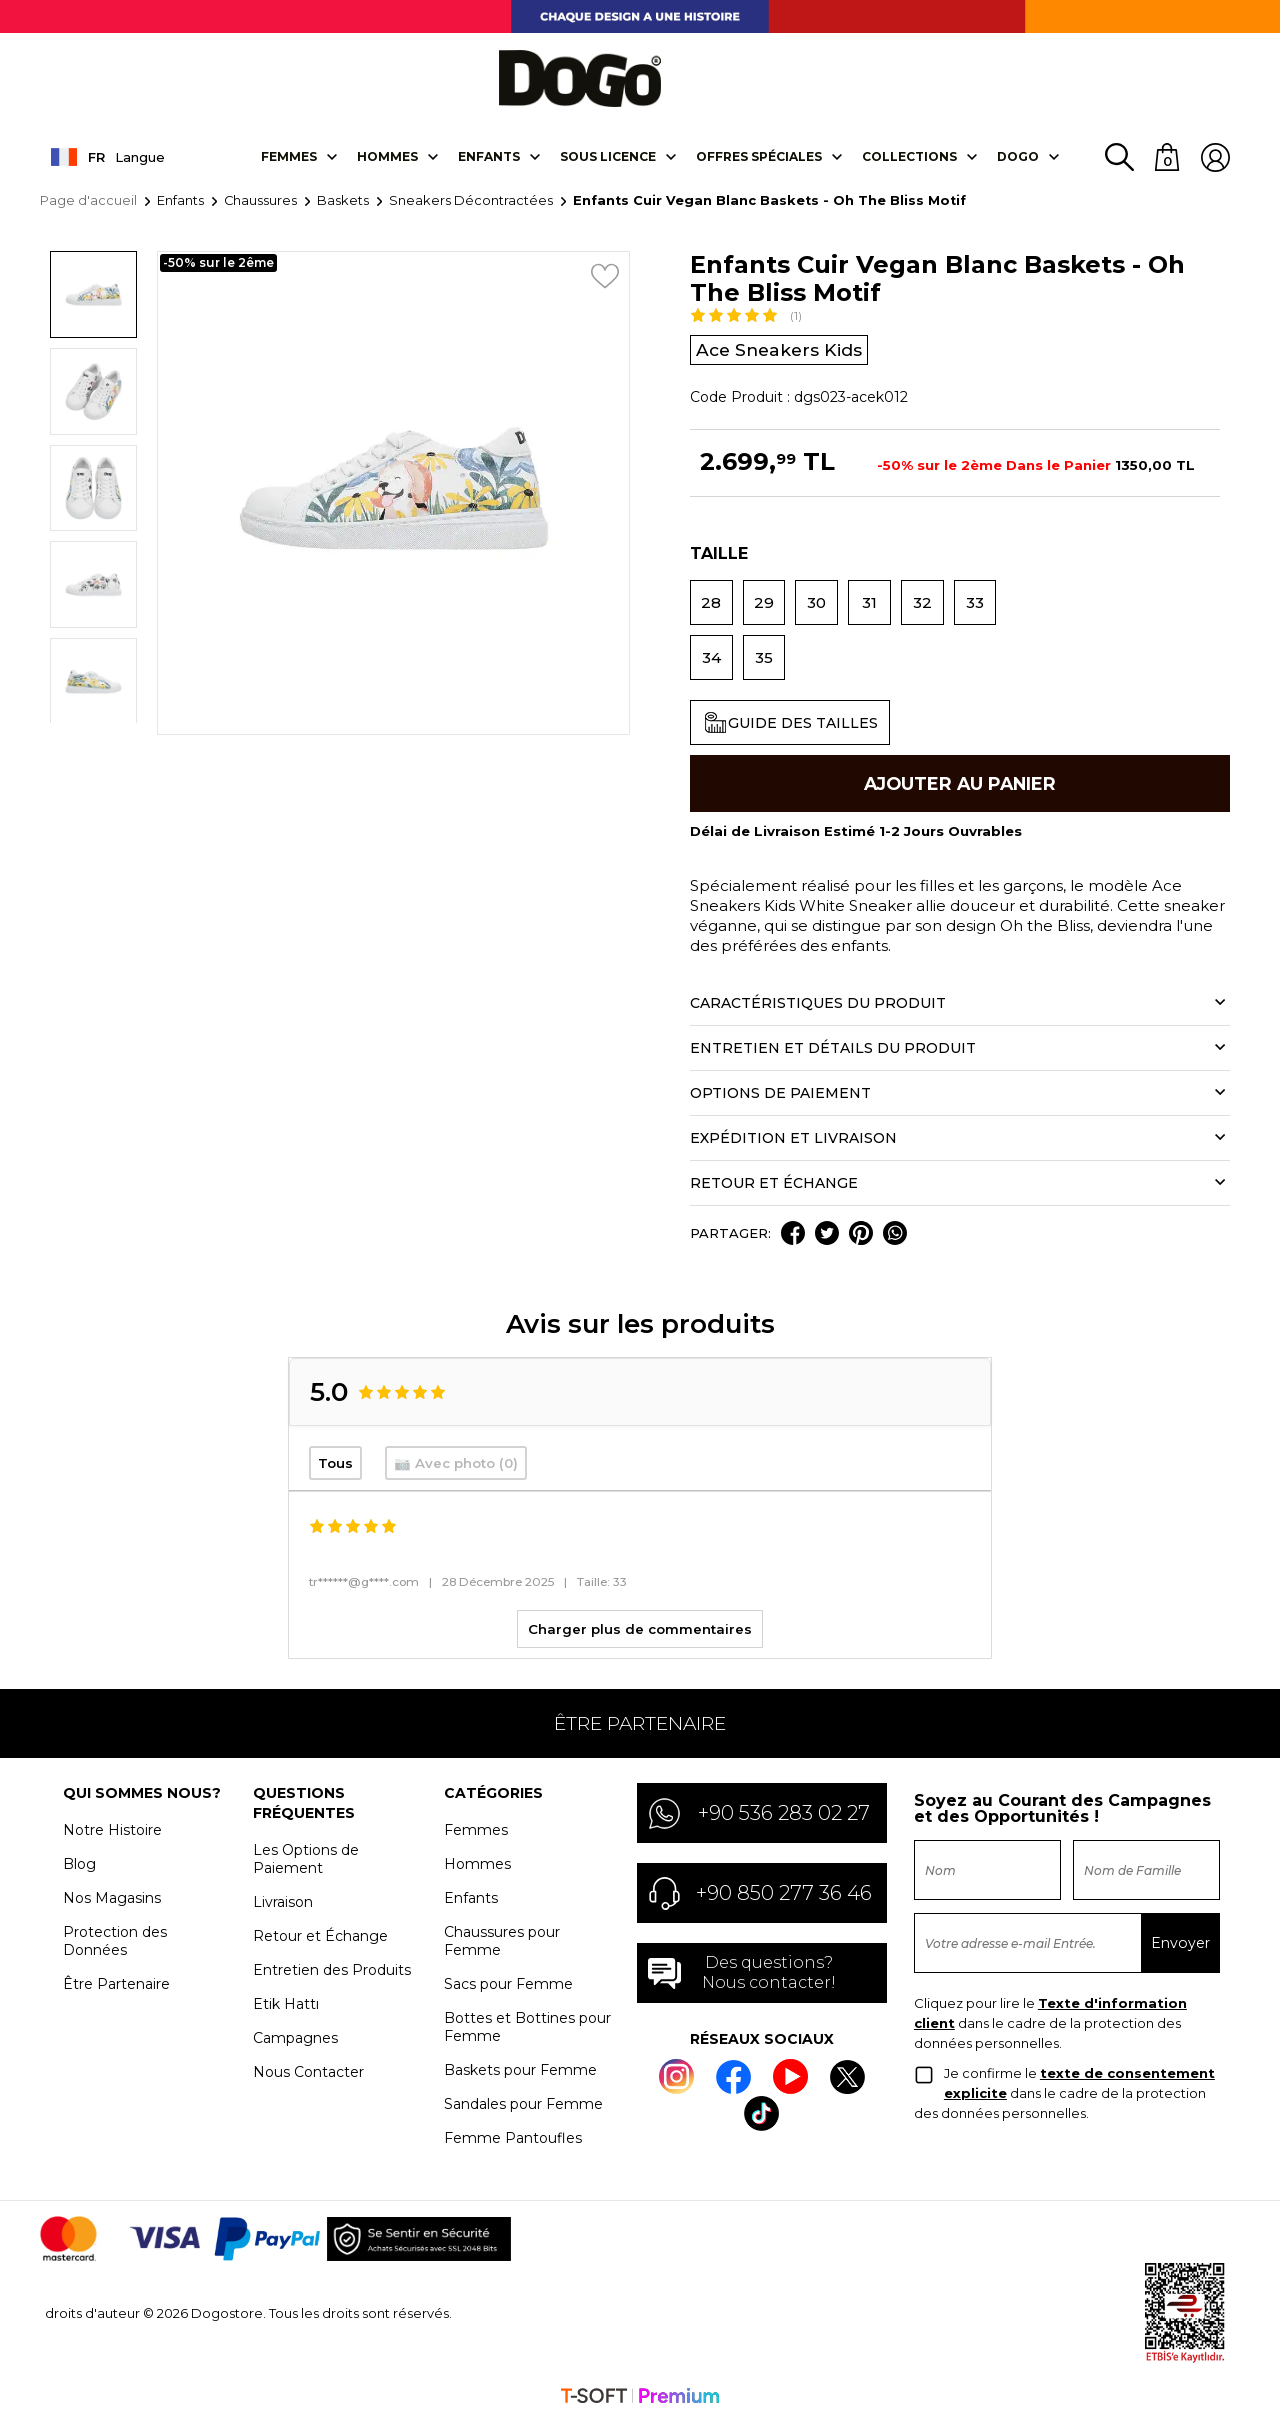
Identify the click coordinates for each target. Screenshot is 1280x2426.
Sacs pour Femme (508, 1989)
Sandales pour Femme (523, 2109)
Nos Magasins (112, 1903)
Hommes (386, 157)
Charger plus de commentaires (640, 1634)
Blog (79, 1869)
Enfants (488, 157)
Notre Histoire (112, 1835)
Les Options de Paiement (306, 1864)
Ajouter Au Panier (960, 786)
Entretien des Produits (332, 1975)
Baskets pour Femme (520, 2075)
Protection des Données (115, 1946)
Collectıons (908, 157)
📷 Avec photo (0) (456, 1468)
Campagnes (295, 2043)
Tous (335, 1468)
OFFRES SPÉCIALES (758, 157)
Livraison (283, 1907)
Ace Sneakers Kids (781, 351)
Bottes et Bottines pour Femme (527, 2032)
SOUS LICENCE (607, 157)
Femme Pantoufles (513, 2143)
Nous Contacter (308, 2077)
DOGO (1017, 157)
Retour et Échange (320, 1941)
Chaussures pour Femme (502, 1946)
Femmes (288, 157)
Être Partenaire (116, 1989)
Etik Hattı (286, 2009)
